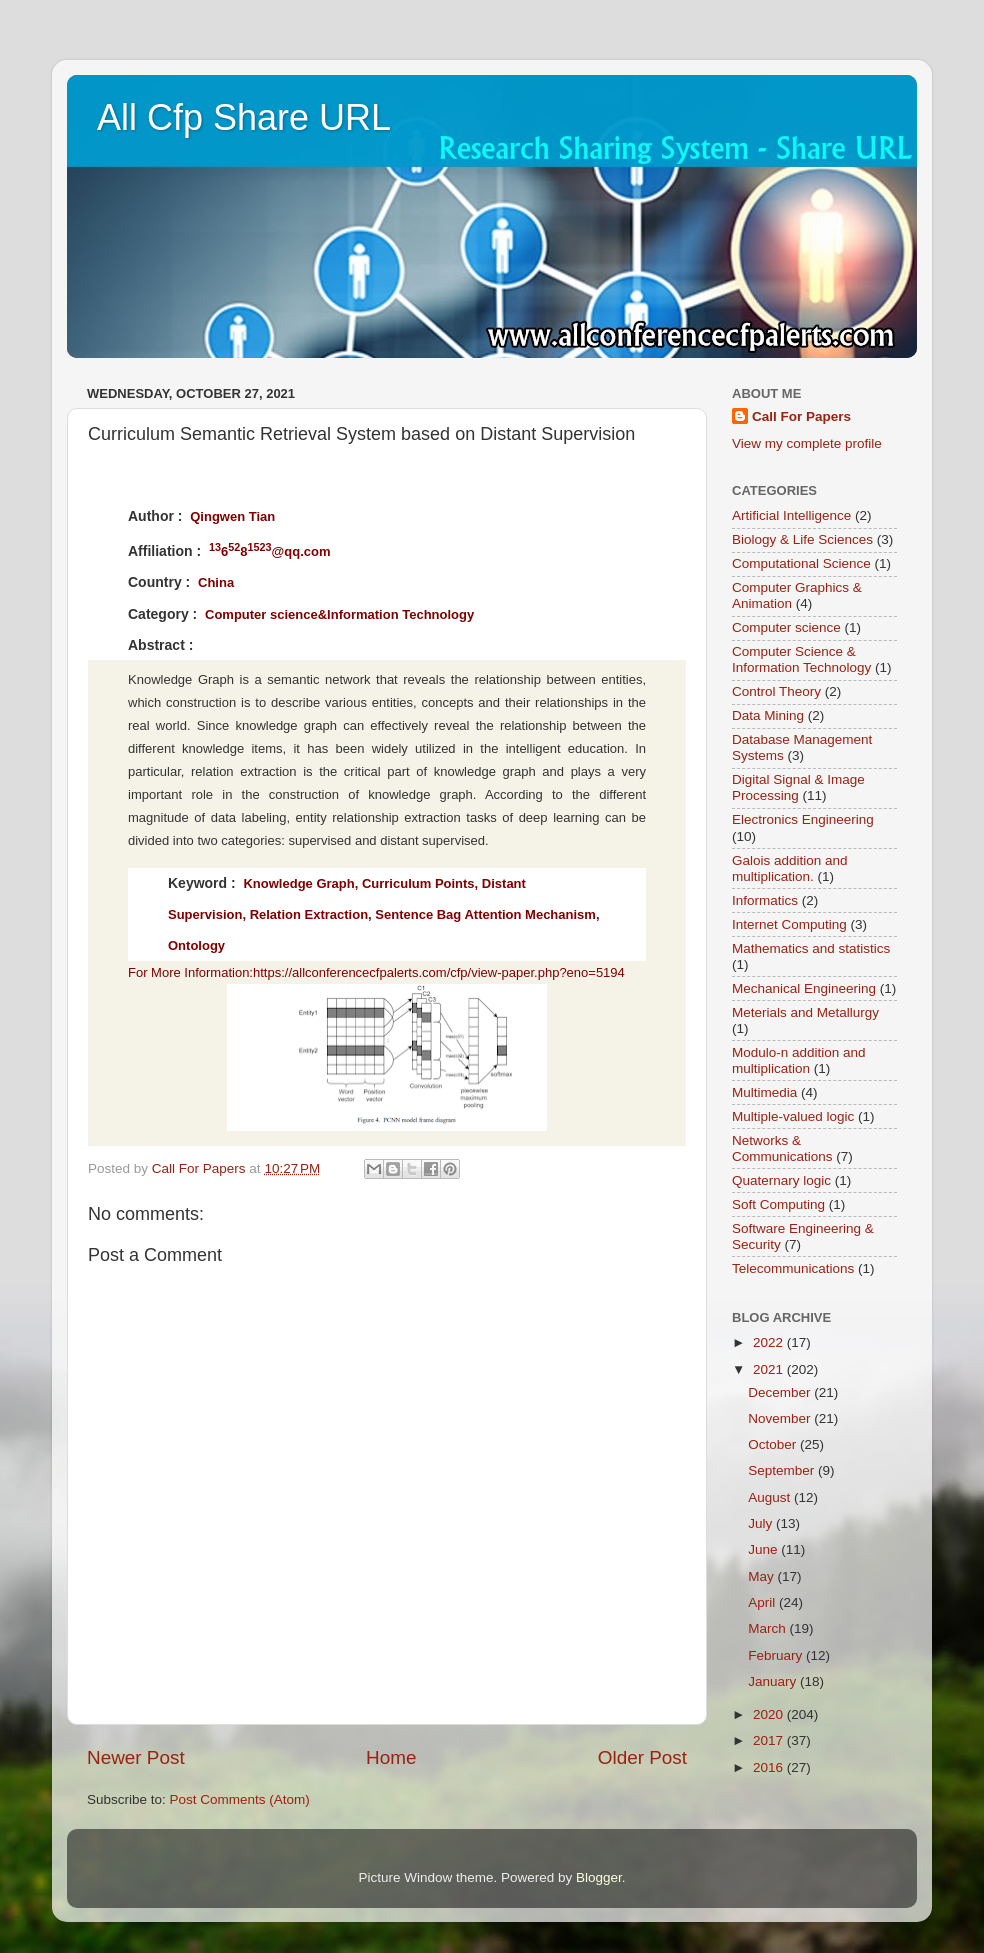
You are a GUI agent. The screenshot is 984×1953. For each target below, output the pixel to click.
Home (391, 1757)
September (783, 1470)
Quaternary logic (781, 1180)
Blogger (599, 1877)
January (774, 1681)
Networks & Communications (782, 1148)
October (774, 1444)
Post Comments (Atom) (240, 1799)
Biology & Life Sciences (802, 539)
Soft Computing (778, 1204)
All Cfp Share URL (244, 117)
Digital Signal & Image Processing (798, 787)
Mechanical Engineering (804, 988)
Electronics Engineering (803, 819)
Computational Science (801, 563)
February (777, 1655)
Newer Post (136, 1757)
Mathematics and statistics (811, 948)
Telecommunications (793, 1268)
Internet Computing (789, 924)
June (764, 1549)
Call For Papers (801, 416)
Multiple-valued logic (793, 1116)
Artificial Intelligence (791, 515)
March (768, 1628)
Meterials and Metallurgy (805, 1012)
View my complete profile (807, 443)
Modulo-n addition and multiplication (799, 1060)
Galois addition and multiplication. (790, 868)
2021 (770, 1369)
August (771, 1497)
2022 (770, 1342)
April (763, 1602)
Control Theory (776, 691)
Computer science (786, 627)
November (781, 1418)
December (781, 1392)
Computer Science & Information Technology (801, 659)
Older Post (642, 1757)
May (762, 1576)
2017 (770, 1740)
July (762, 1523)
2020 (770, 1714)
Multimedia (764, 1092)
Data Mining (768, 715)
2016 (770, 1767)
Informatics (765, 900)
